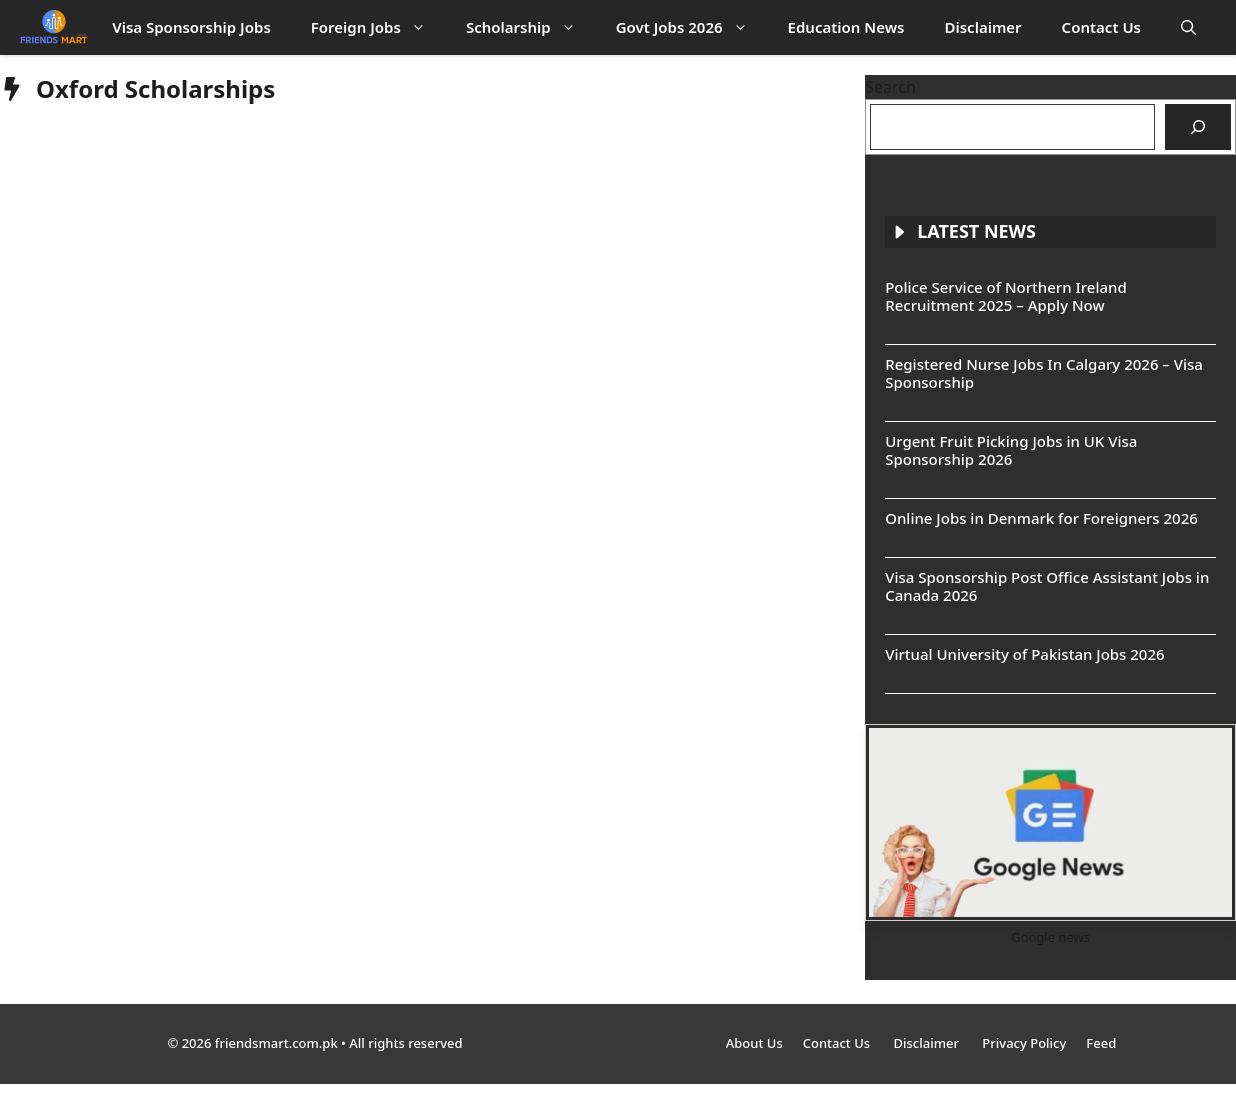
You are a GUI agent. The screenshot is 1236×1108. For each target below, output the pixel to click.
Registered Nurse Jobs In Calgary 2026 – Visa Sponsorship (1044, 373)
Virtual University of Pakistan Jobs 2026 (1024, 654)
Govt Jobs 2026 (692, 27)
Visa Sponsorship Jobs (191, 27)
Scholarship (531, 27)
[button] (1188, 27)
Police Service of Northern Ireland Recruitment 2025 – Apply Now (1006, 296)
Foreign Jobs (378, 27)
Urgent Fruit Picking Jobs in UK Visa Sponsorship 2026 (1011, 450)
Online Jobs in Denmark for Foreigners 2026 (1041, 518)
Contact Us (1101, 27)
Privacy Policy (1024, 1043)
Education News (846, 27)
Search (890, 87)
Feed (1101, 1043)
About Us (754, 1043)
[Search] (1198, 127)
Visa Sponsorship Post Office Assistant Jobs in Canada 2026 (1047, 586)
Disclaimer (983, 27)
